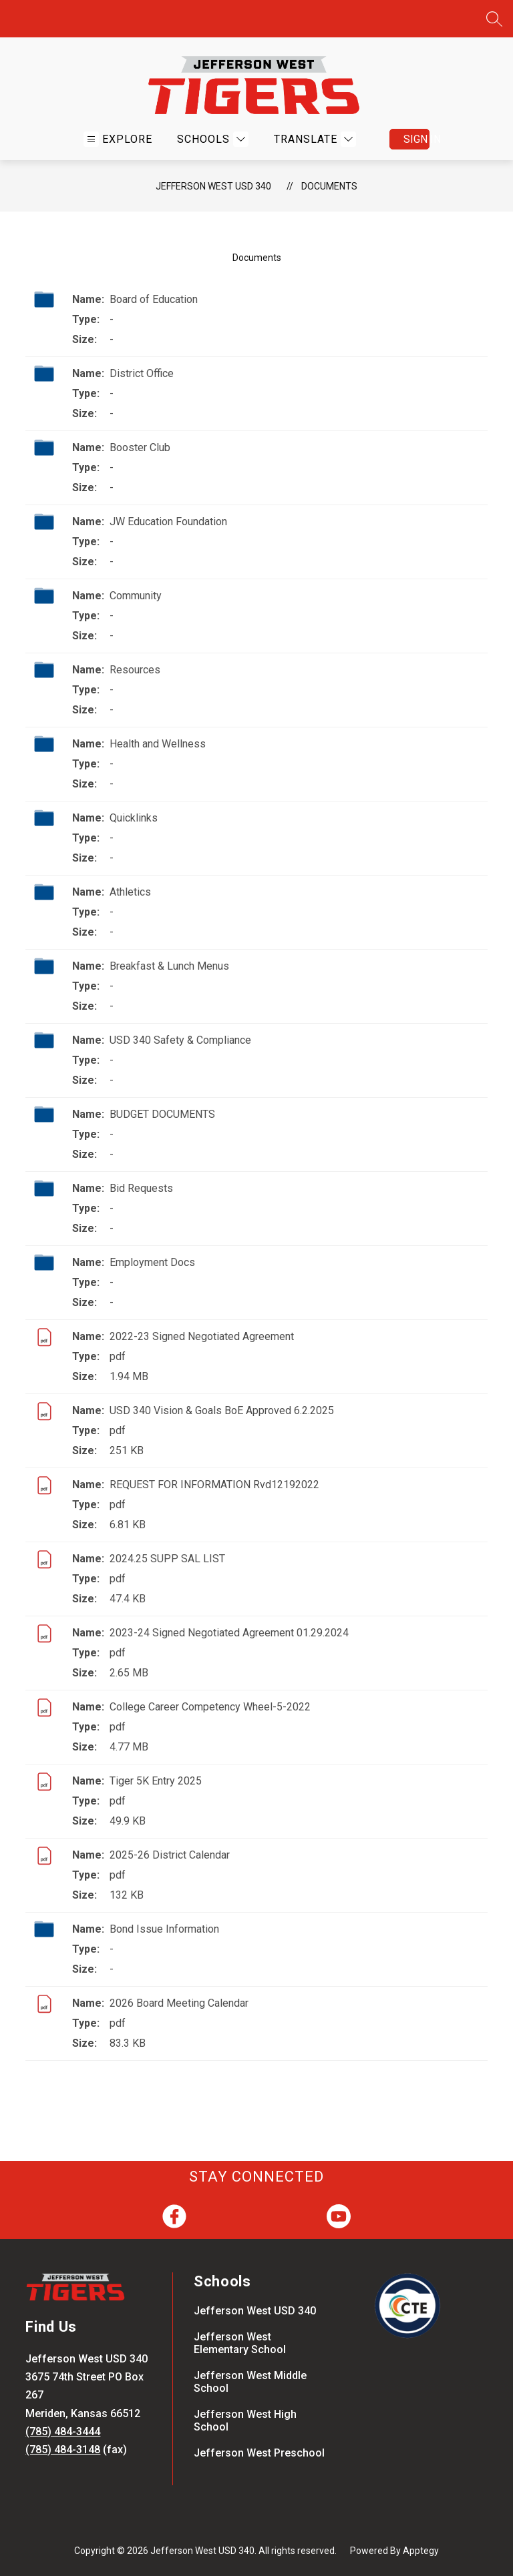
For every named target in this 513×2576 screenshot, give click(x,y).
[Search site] (494, 19)
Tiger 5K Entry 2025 (156, 1781)
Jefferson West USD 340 (213, 186)
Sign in (416, 139)
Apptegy (421, 2550)
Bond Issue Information (164, 1929)
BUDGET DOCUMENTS (162, 1114)
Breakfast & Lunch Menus (169, 966)
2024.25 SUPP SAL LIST (167, 1558)
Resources (135, 669)
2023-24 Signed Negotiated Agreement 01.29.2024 (229, 1632)
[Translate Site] (313, 139)
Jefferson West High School (245, 2420)
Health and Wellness (158, 743)
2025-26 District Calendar (170, 1855)
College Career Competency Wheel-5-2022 (210, 1706)
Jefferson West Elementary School (240, 2343)
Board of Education (154, 299)
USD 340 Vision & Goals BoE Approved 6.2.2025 (222, 1410)
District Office (142, 373)
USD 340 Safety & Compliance (180, 1040)
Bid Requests (141, 1188)
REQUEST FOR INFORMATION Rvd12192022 (214, 1484)
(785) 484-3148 (62, 2449)
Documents (329, 186)
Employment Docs (152, 1262)
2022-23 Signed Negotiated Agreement (202, 1336)
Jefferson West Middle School (250, 2381)
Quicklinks (134, 818)
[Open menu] (117, 139)
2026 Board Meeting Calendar (179, 2003)
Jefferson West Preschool (259, 2453)
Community (136, 595)
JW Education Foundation (168, 521)
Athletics (130, 892)
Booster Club (140, 447)
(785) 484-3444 (62, 2431)
